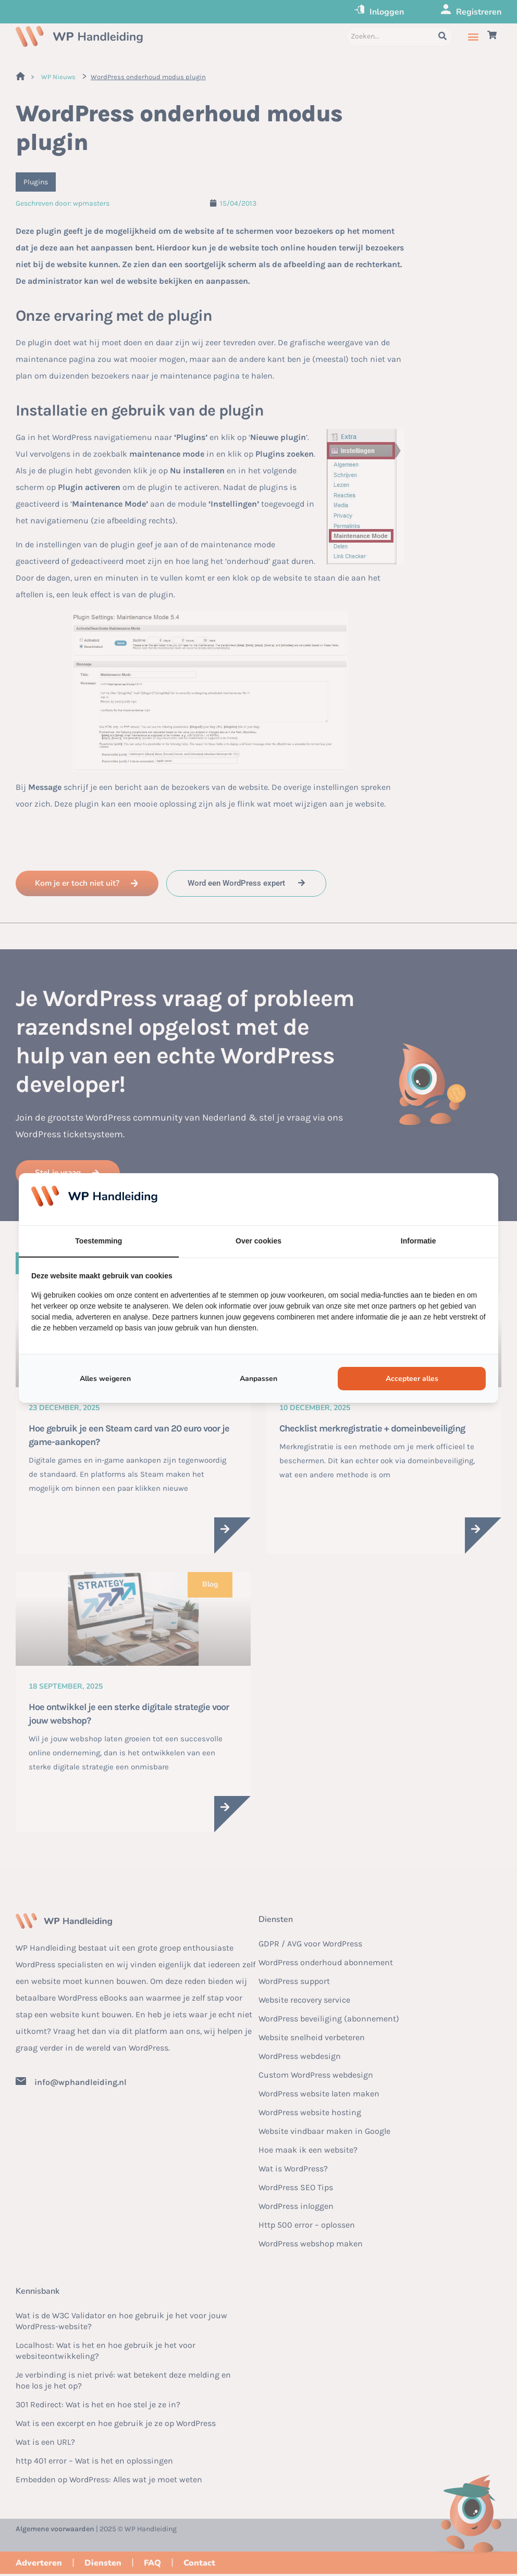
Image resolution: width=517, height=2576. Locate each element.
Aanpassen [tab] (258, 1379)
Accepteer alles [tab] (412, 1379)
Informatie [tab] (418, 1241)
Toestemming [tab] (98, 1241)
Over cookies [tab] (258, 1241)
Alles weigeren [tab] (105, 1379)
